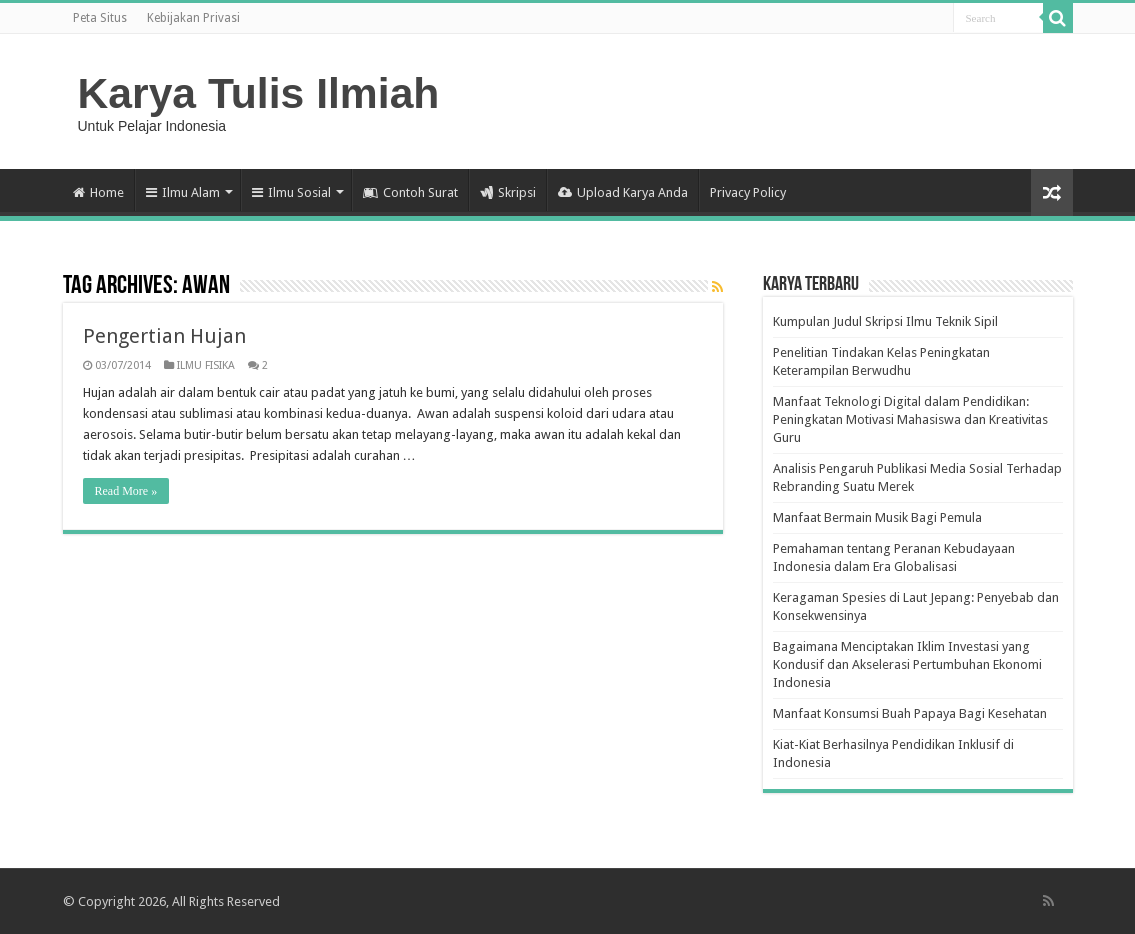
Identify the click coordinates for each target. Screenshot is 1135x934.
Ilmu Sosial (291, 192)
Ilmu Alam (183, 192)
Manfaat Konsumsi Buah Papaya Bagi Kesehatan (910, 713)
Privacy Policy (748, 192)
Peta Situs (100, 18)
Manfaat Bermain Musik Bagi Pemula (877, 517)
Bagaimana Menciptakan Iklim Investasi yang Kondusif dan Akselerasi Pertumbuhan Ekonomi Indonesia (907, 664)
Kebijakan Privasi (193, 18)
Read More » (126, 491)
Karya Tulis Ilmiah (259, 93)
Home (98, 192)
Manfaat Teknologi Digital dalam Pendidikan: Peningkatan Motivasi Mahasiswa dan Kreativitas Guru (910, 419)
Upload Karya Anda (623, 192)
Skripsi (508, 192)
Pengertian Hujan (164, 336)
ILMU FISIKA (206, 365)
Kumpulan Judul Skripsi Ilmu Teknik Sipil (885, 321)
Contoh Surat (410, 192)
